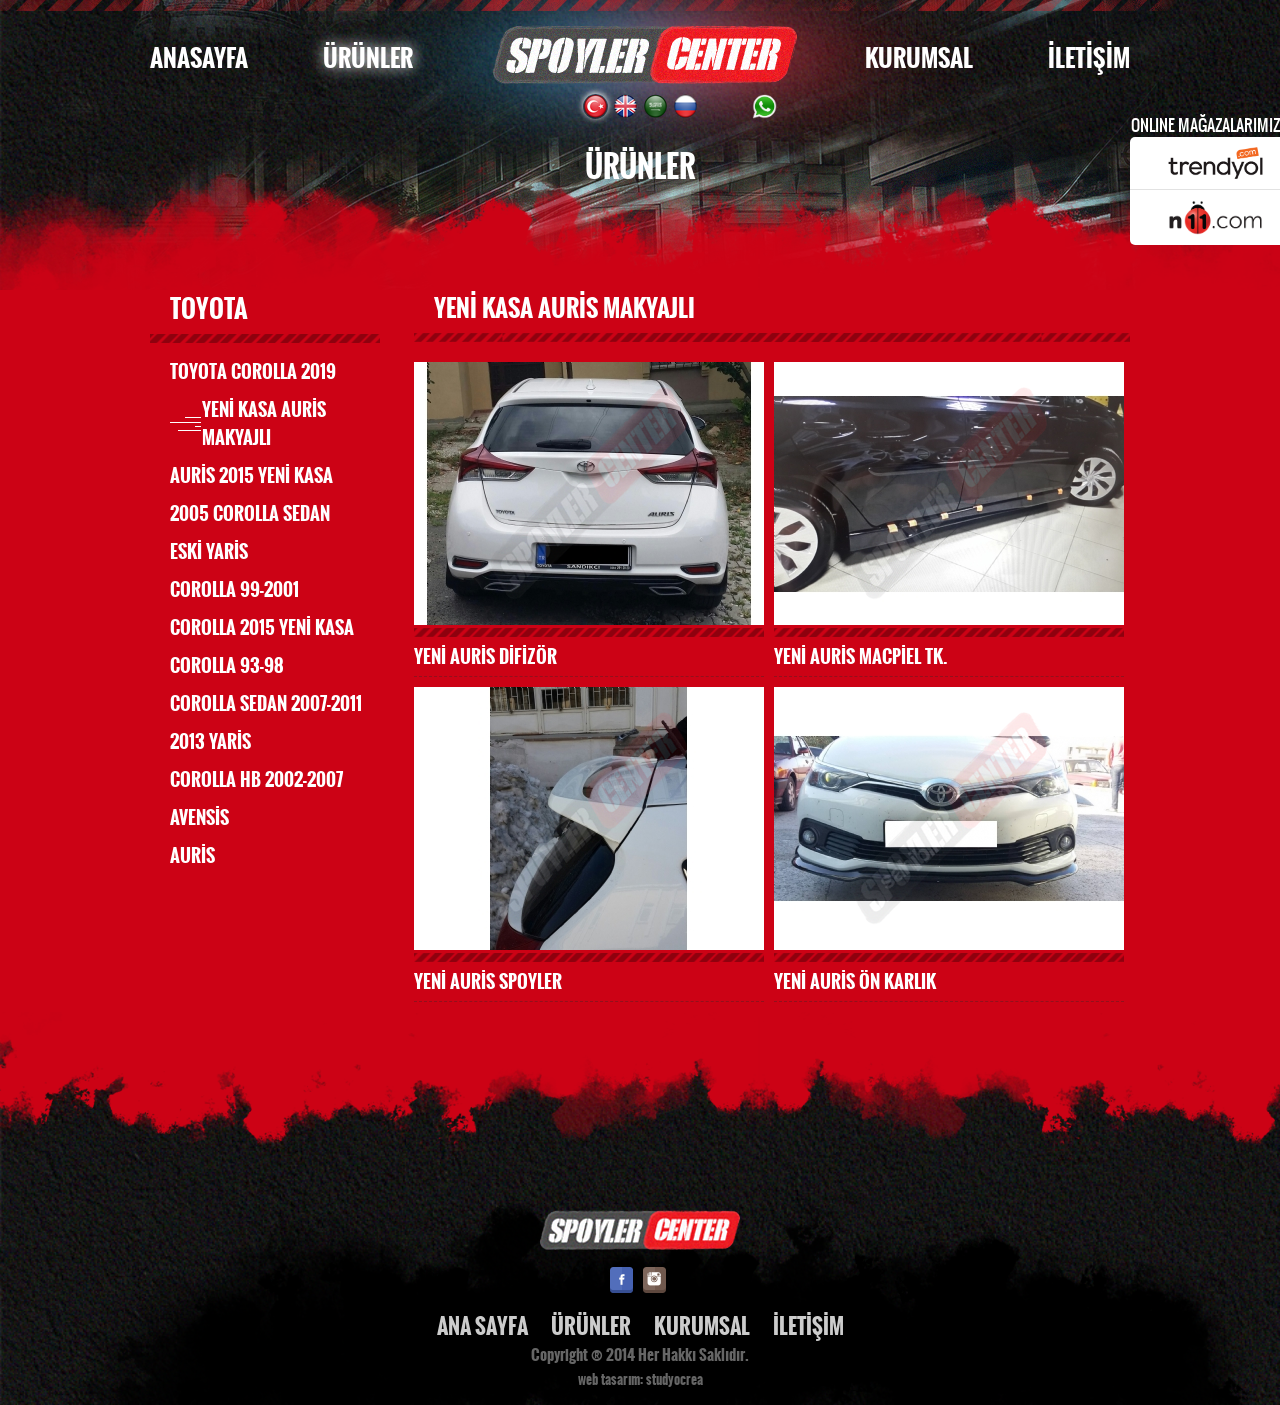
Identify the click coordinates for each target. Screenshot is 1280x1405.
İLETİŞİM (1089, 58)
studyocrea (674, 1380)
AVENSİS (199, 818)
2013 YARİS (210, 742)
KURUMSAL (919, 58)
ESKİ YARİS (209, 552)
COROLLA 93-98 (227, 666)
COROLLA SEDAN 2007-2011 (266, 704)
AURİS (192, 856)
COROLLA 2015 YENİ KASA (262, 628)
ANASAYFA (199, 58)
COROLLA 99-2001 (234, 590)
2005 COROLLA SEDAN (250, 514)
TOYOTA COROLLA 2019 (253, 372)
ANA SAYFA (482, 1326)
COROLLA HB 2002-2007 (256, 780)
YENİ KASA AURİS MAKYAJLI (264, 424)
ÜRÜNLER (368, 58)
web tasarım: (610, 1380)
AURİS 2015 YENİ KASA (251, 476)
